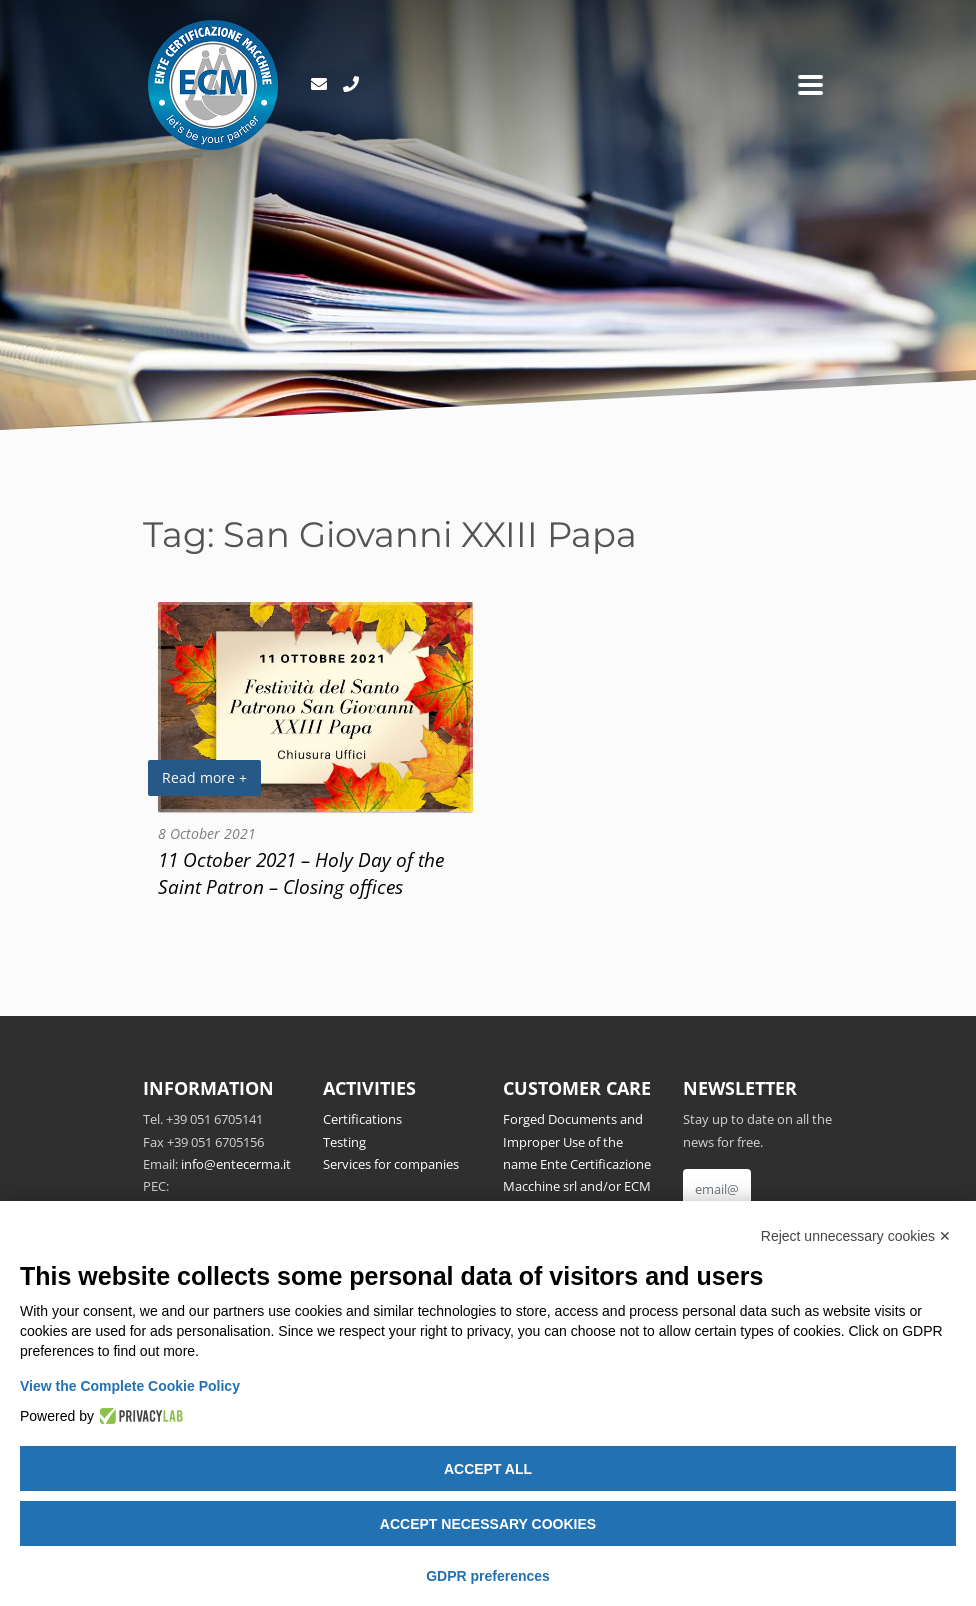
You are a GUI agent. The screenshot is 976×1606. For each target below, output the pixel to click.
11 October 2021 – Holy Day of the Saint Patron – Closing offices (301, 873)
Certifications (362, 1119)
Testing (344, 1142)
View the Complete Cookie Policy (130, 1386)
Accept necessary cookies (488, 1524)
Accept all (488, 1469)
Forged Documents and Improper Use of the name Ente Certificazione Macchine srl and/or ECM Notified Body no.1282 (577, 1164)
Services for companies (391, 1164)
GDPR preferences (488, 1576)
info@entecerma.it (236, 1164)
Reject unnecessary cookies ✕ (856, 1236)
